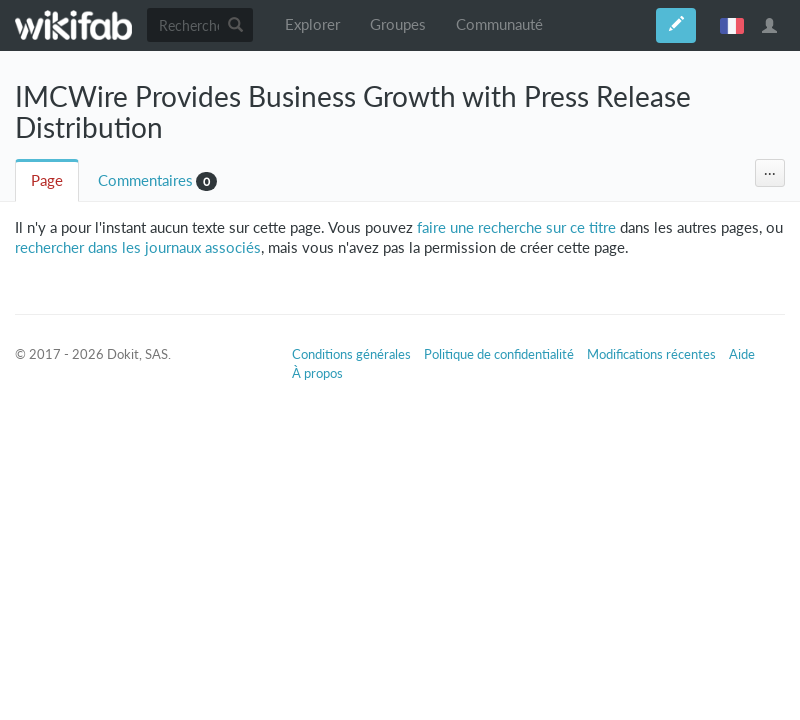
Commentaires (145, 180)
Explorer (312, 24)
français (732, 25)
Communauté (499, 24)
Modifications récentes (651, 354)
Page (47, 180)
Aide (742, 354)
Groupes (398, 24)
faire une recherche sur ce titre (516, 227)
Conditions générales (351, 354)
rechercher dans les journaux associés (138, 247)
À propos (317, 373)
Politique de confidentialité (499, 354)
